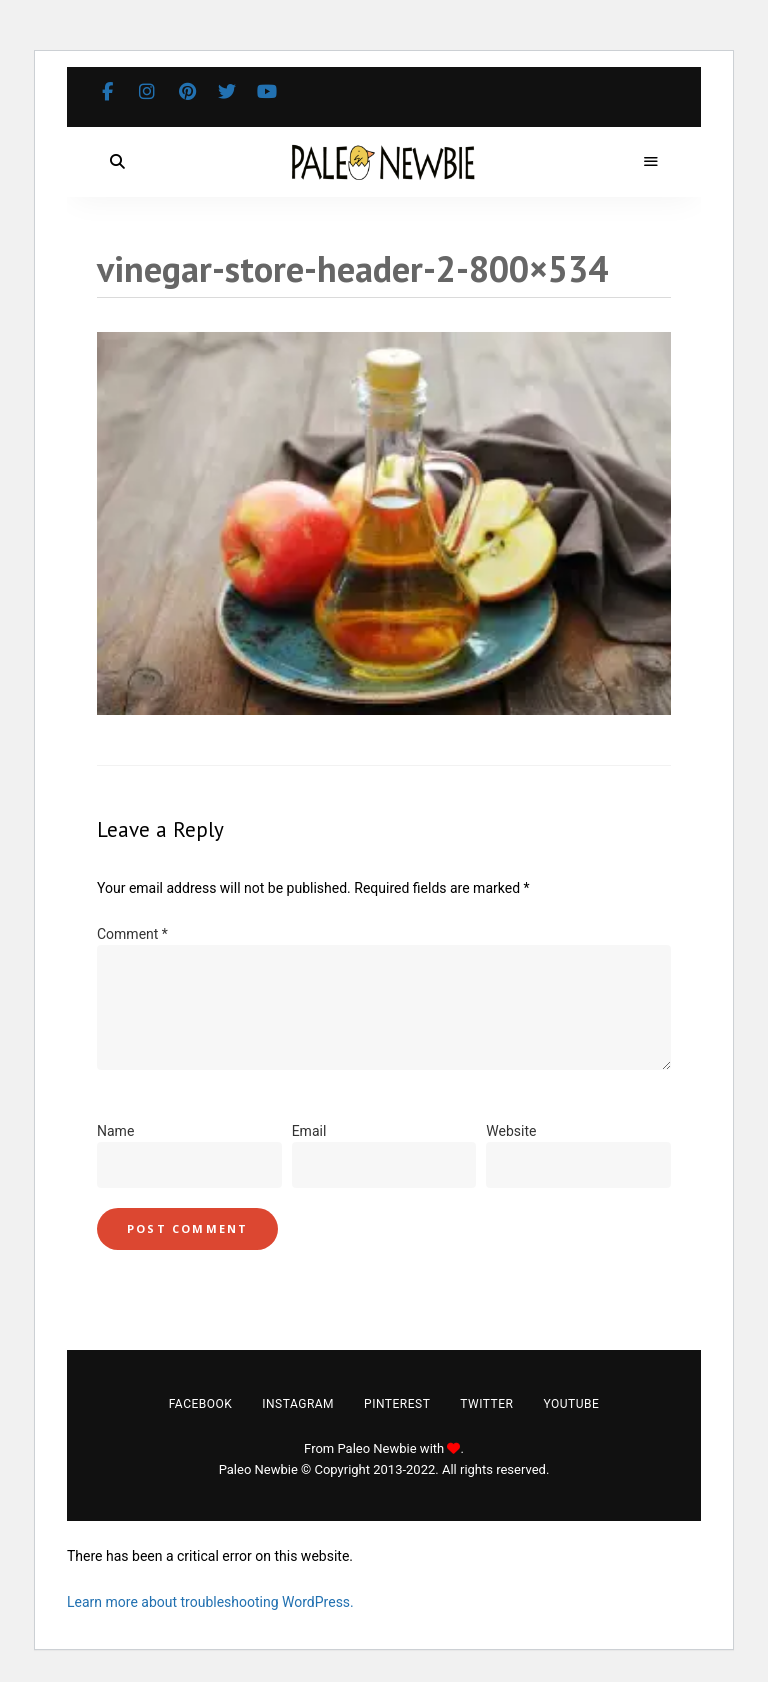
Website (511, 1131)
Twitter (227, 92)
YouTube (267, 92)
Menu (651, 162)
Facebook (107, 92)
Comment (132, 934)
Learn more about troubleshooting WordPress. (210, 1602)
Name (115, 1131)
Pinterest (187, 92)
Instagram (147, 92)
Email (309, 1131)
